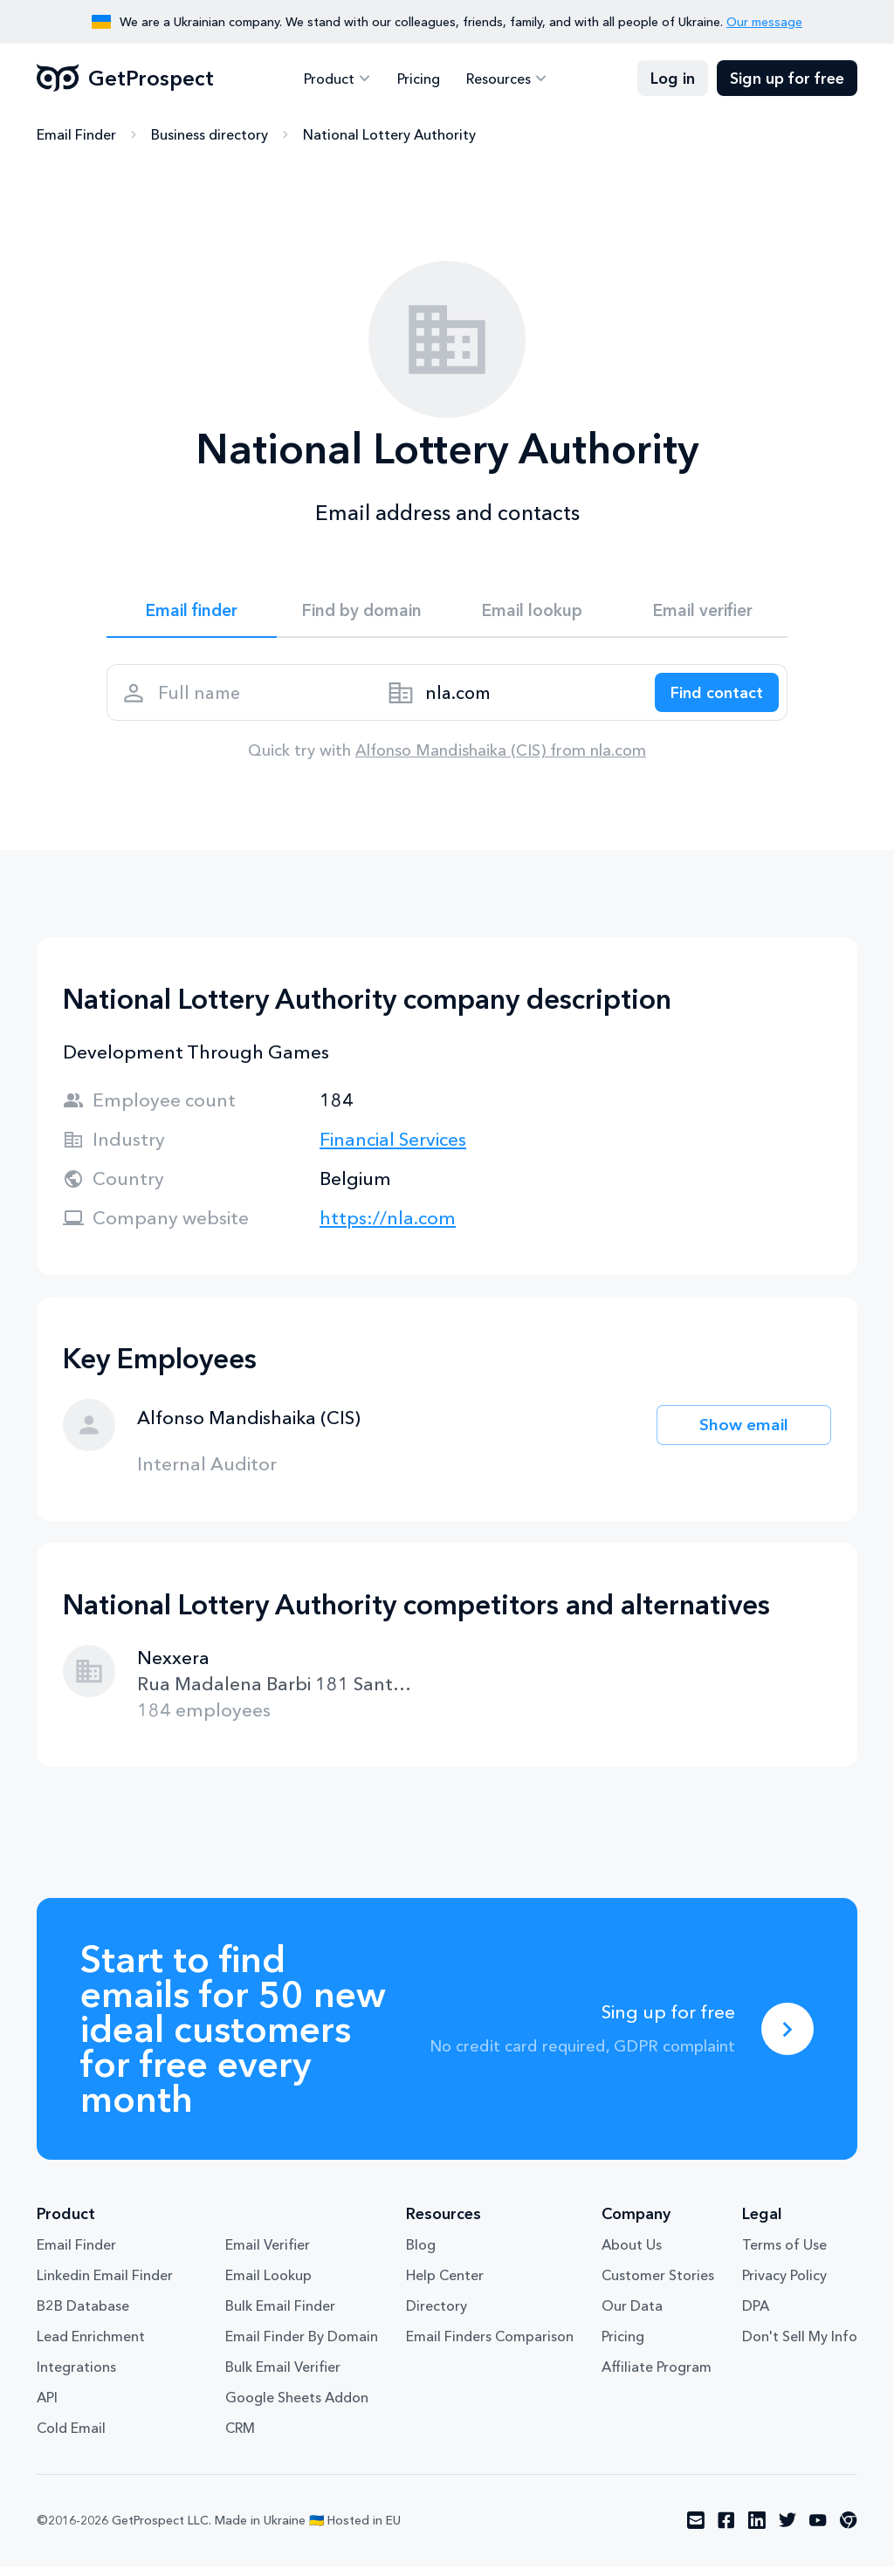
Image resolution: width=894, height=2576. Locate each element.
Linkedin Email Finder (105, 2285)
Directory (436, 2316)
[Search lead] (711, 699)
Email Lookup (268, 2285)
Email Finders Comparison (490, 2346)
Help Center (445, 2285)
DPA (755, 2316)
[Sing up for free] (787, 2038)
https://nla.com (388, 1227)
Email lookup (532, 612)
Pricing (418, 78)
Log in (672, 78)
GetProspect (125, 78)
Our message (764, 22)
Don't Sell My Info (799, 2346)
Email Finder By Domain (301, 2346)
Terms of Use (784, 2255)
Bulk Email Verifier (282, 2377)
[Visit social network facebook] (726, 2530)
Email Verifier (267, 2255)
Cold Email (71, 2438)
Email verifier (702, 612)
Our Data (632, 2316)
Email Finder (76, 135)
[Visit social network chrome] (848, 2530)
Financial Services (393, 1149)
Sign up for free (787, 78)
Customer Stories (658, 2285)
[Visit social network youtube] (818, 2530)
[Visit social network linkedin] (757, 2530)
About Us (632, 2255)
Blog (421, 2255)
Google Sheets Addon (296, 2407)
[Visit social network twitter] (787, 2530)
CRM (240, 2438)
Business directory (209, 135)
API (47, 2407)
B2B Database (83, 2316)
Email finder (191, 612)
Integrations (76, 2377)
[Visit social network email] (696, 2530)
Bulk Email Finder (280, 2316)
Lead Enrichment (91, 2346)
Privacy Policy (784, 2285)
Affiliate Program (657, 2377)
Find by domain (362, 612)
